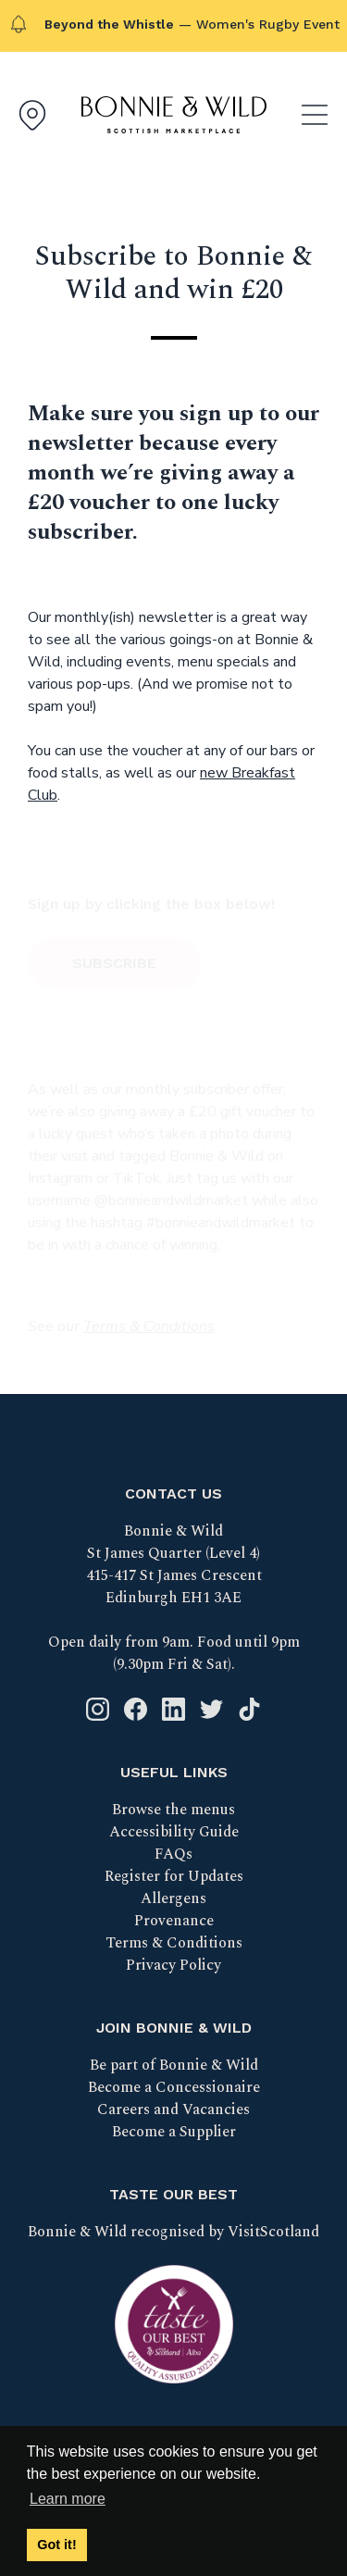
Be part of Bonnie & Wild (174, 2065)
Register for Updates (174, 1876)
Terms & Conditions (173, 1943)
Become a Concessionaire (174, 2087)
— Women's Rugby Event (192, 24)
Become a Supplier (174, 2132)
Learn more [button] (67, 2499)
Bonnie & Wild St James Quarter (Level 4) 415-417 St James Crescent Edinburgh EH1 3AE (174, 1564)
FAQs (173, 1854)
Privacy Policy (173, 1965)
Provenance (174, 1921)
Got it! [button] (56, 2544)
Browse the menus (173, 1809)
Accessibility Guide (174, 1832)
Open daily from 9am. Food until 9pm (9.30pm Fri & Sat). (174, 1653)
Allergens (173, 1898)
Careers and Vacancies (173, 2109)
